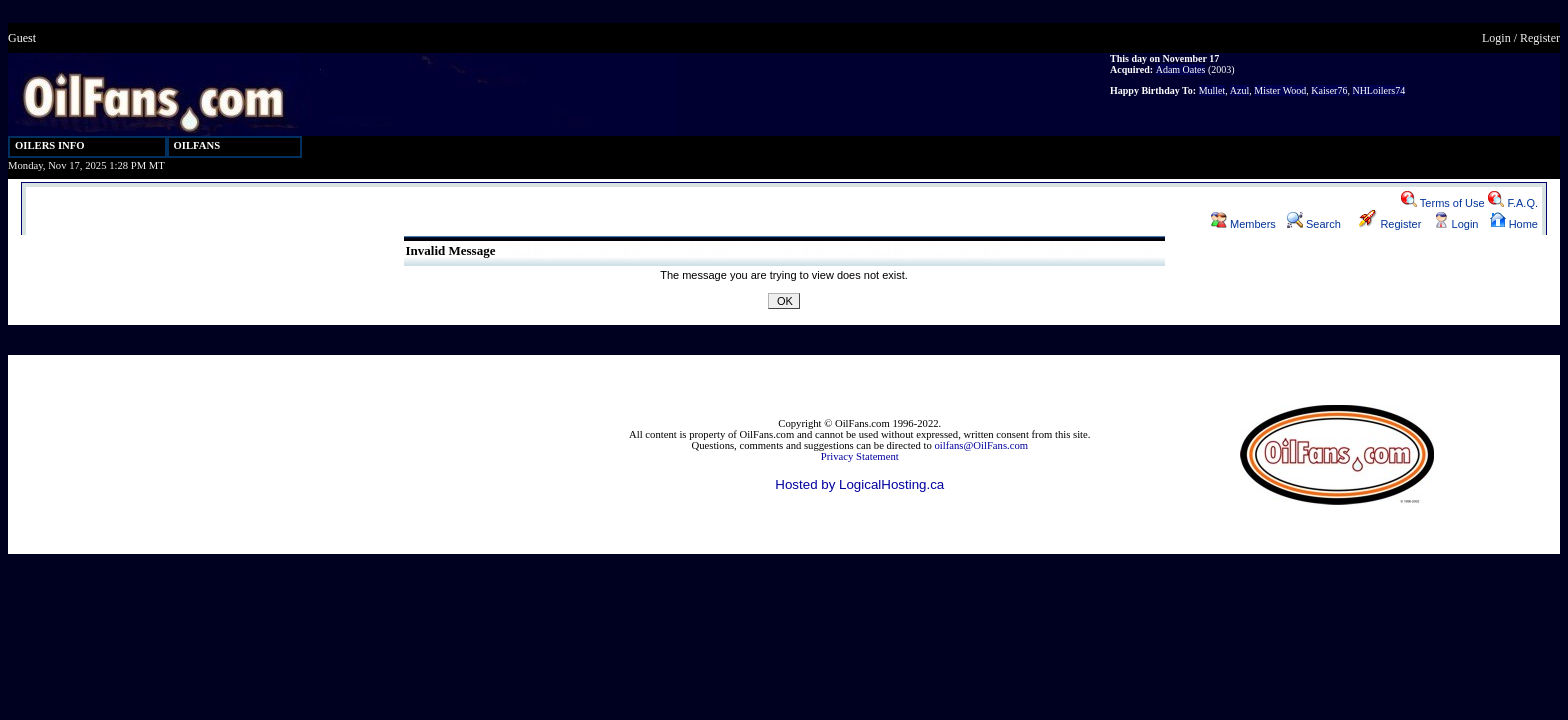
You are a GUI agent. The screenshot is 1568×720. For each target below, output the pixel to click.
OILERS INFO (50, 145)
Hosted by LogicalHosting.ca (859, 484)
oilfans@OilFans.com (981, 445)
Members (1243, 224)
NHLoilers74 (1378, 90)
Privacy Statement (860, 456)
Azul (1239, 90)
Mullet (1212, 90)
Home (1514, 224)
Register (1540, 38)
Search (1314, 224)
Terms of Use (1443, 203)
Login (1496, 38)
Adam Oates (1181, 69)
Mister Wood (1280, 90)
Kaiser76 (1329, 90)
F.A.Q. (1513, 203)
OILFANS (197, 145)
